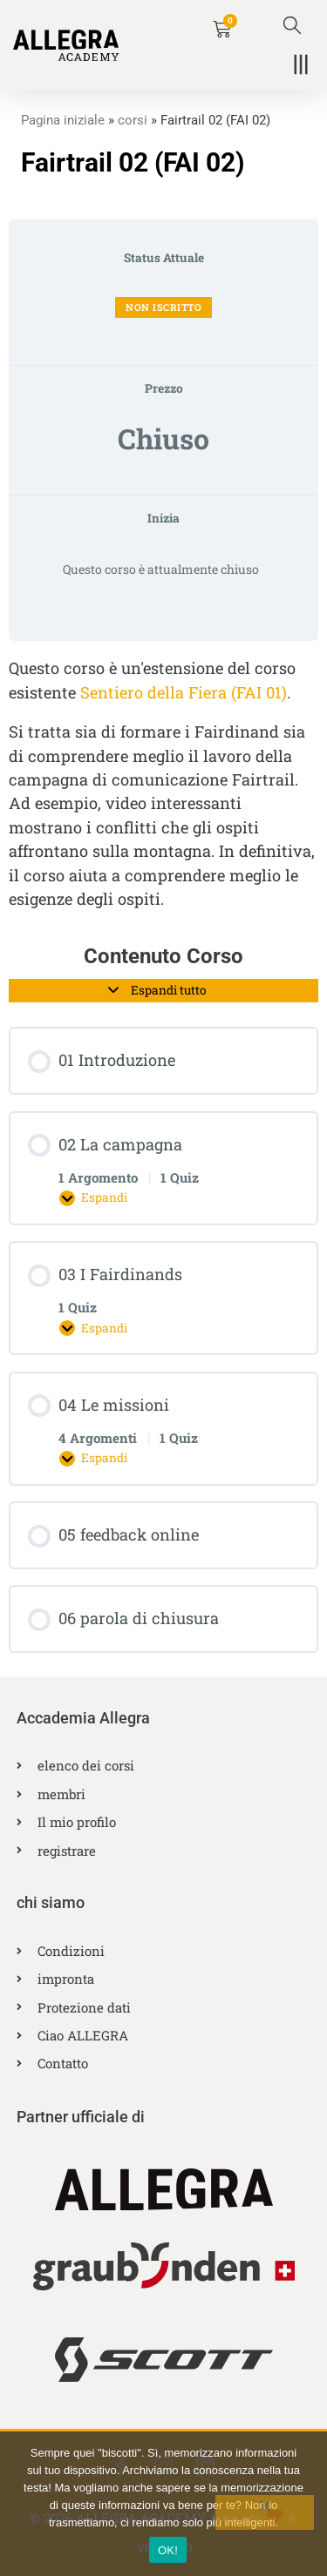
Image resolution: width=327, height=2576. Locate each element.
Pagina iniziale (63, 120)
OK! (168, 2550)
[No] (264, 2512)
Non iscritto (163, 307)
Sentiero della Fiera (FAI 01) (183, 692)
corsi (132, 120)
